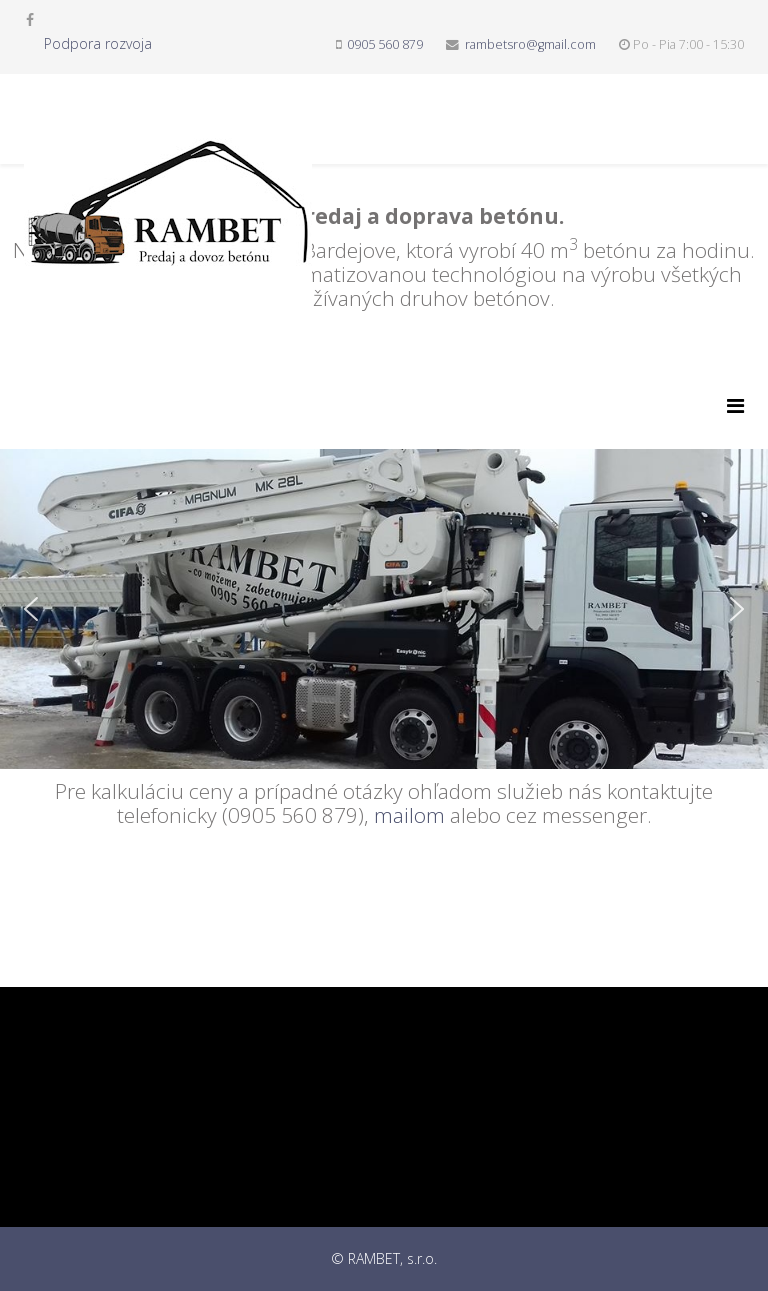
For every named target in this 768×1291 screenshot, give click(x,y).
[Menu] (735, 405)
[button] (31, 609)
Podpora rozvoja (98, 43)
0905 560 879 (385, 44)
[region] (384, 544)
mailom (409, 815)
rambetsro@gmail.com (530, 44)
